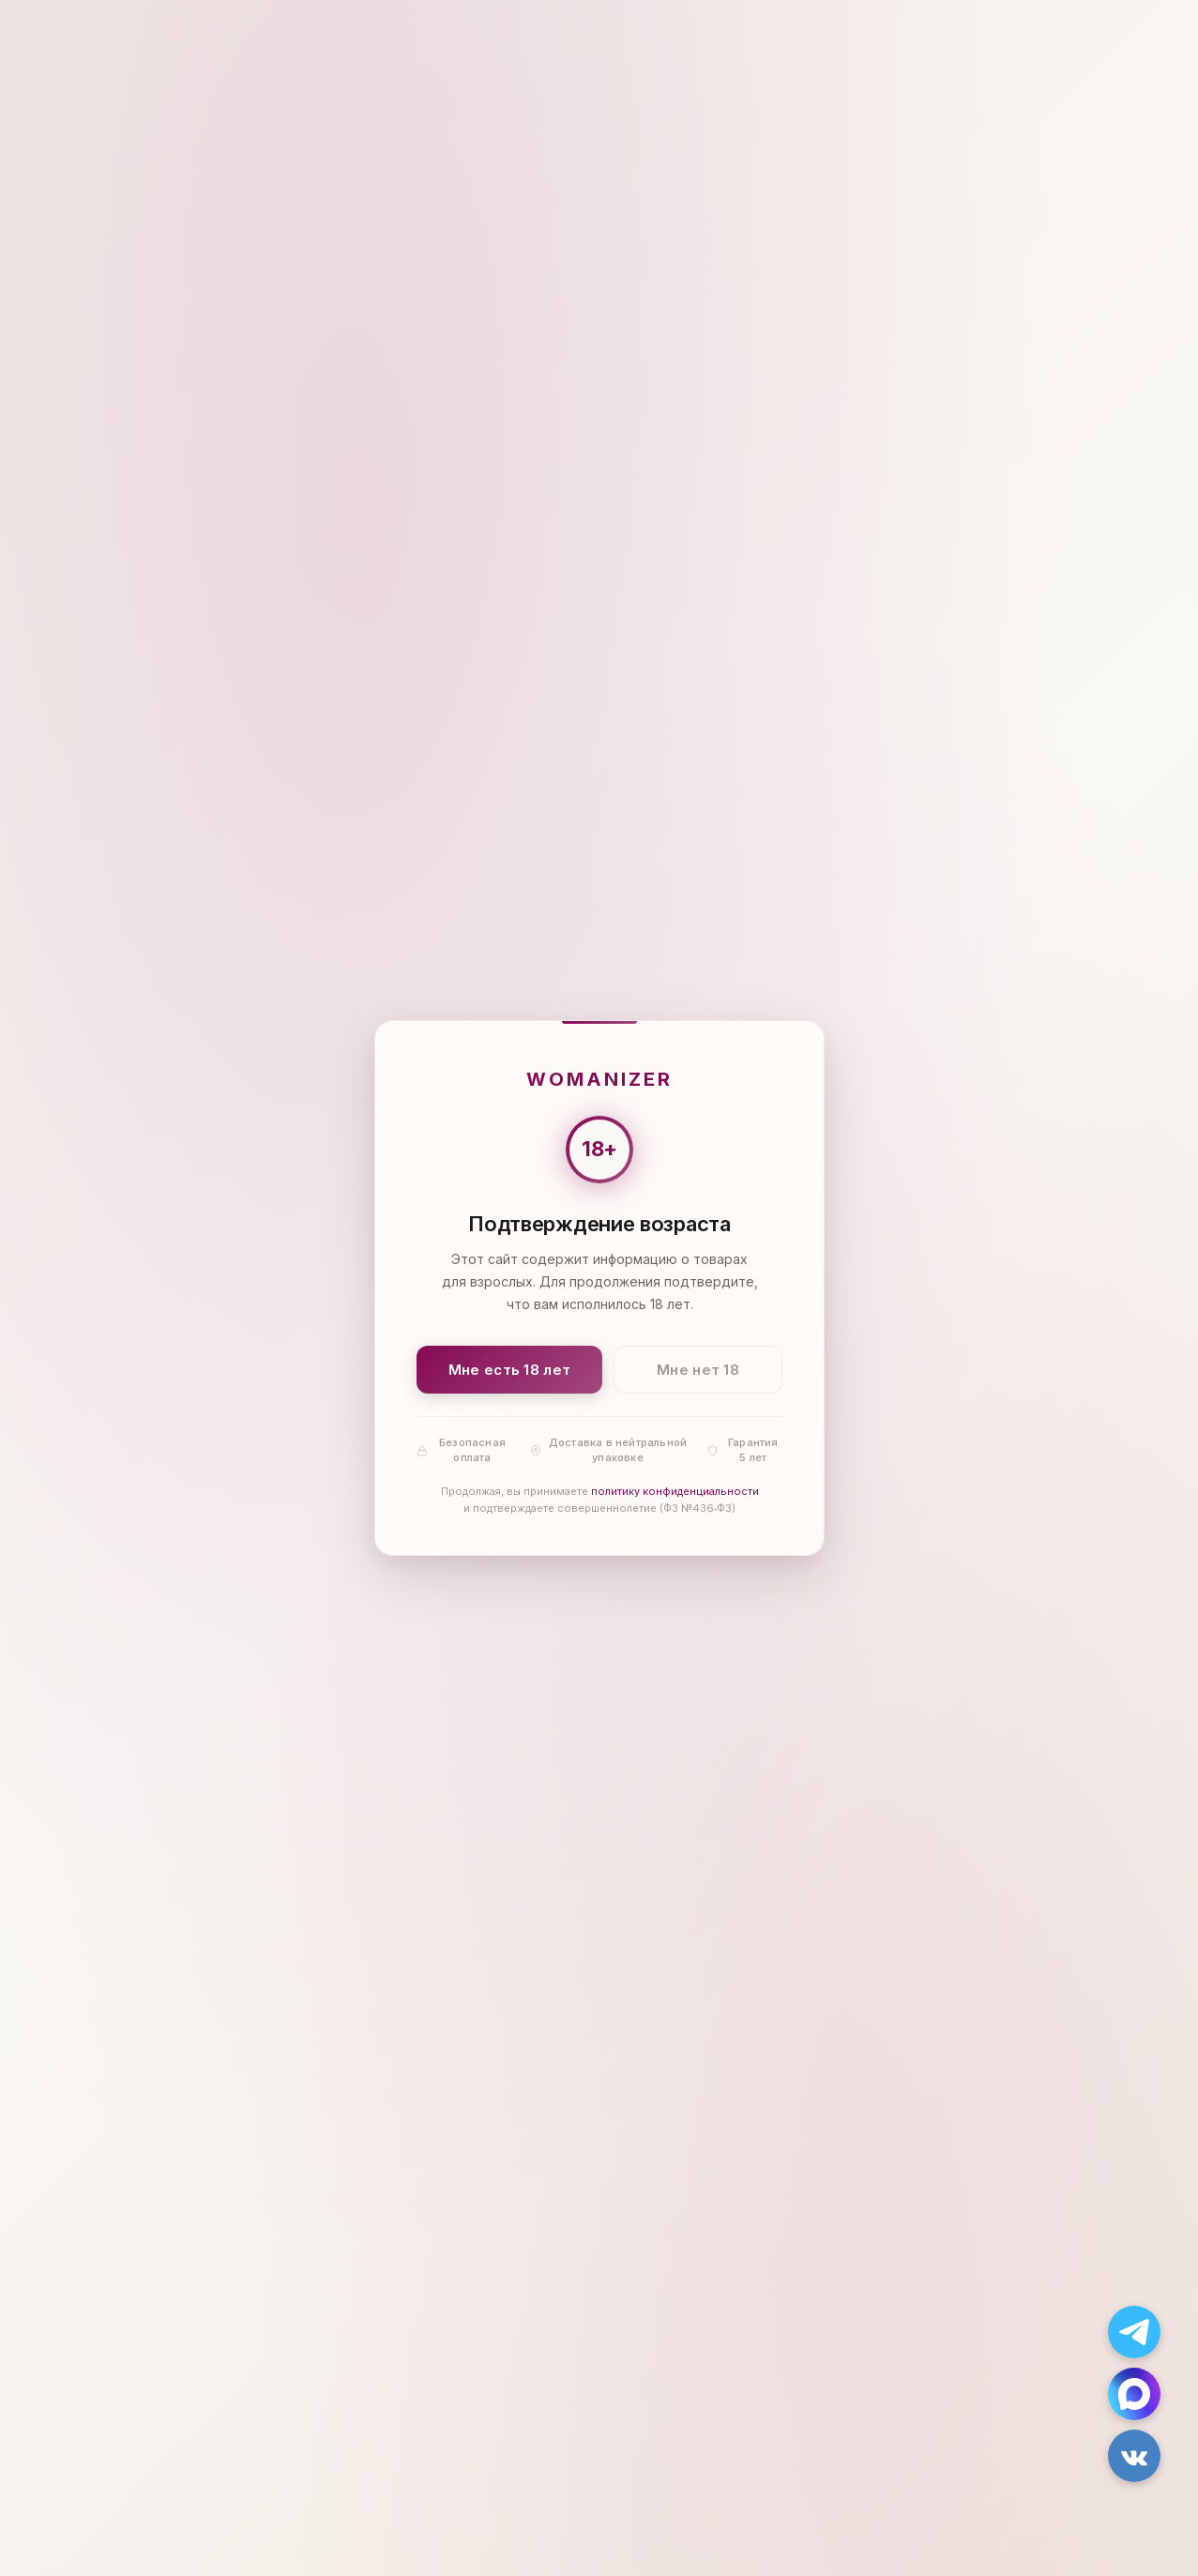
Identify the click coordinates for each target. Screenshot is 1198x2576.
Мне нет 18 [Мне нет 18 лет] (698, 1370)
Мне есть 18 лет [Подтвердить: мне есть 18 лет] (508, 1370)
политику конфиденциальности (674, 1492)
